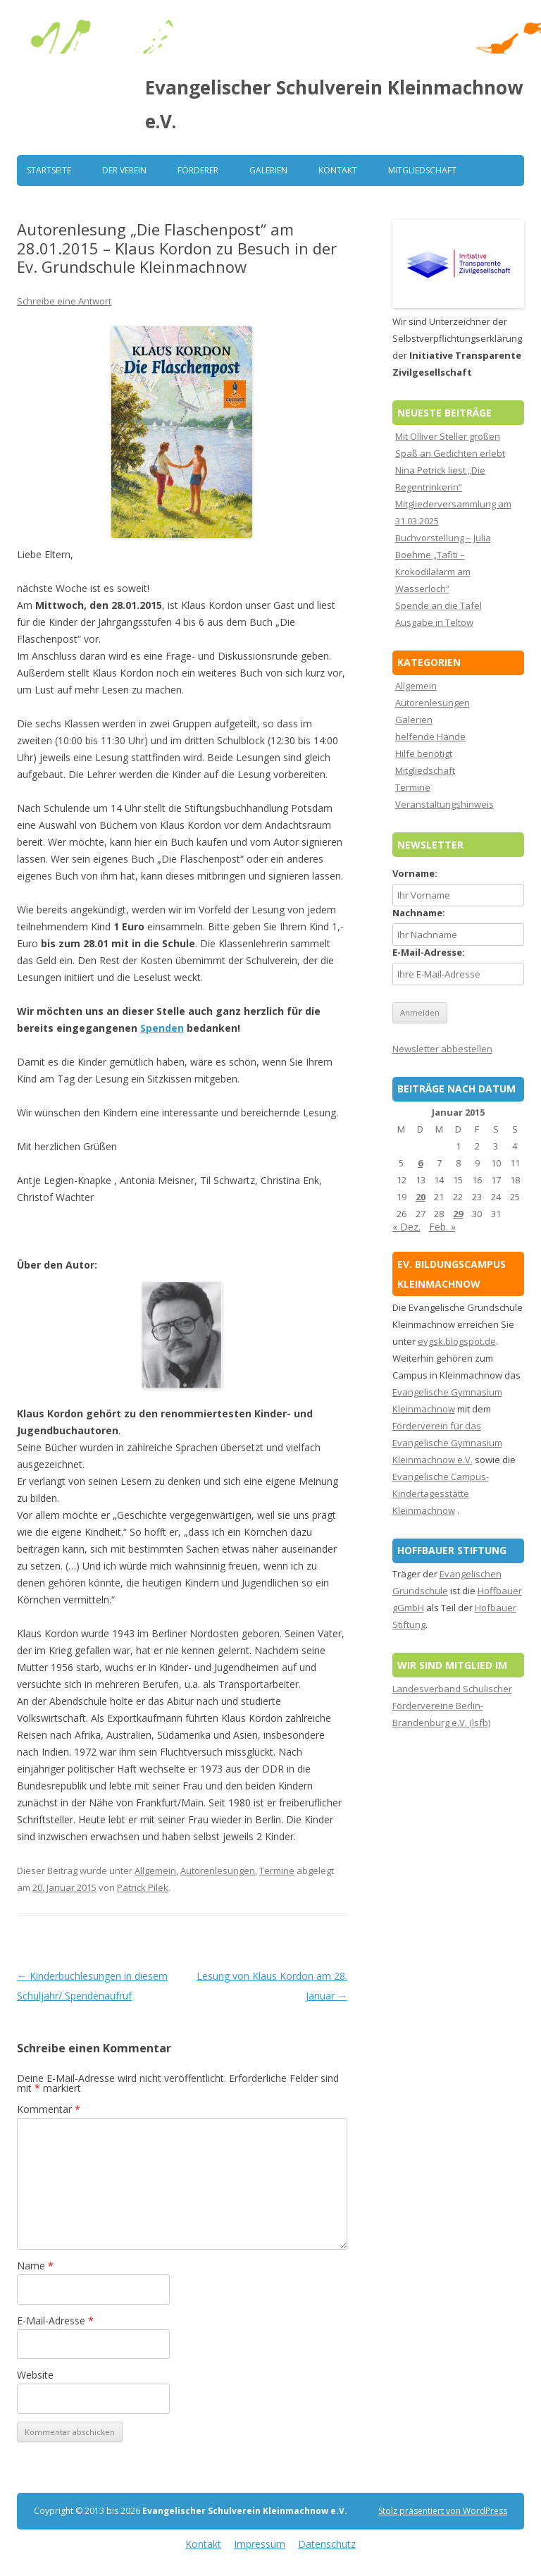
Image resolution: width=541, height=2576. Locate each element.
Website (35, 2374)
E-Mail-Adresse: (428, 952)
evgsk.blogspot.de (457, 1341)
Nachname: (418, 912)
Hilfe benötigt (423, 753)
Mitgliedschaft (422, 170)
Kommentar (48, 2109)
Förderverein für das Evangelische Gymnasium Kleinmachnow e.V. (447, 1442)
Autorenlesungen (217, 1870)
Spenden (162, 1028)
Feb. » (442, 1226)
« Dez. (406, 1226)
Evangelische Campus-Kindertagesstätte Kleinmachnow (440, 1493)
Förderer (198, 170)
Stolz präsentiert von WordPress (442, 2511)
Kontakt (337, 170)
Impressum (259, 2544)
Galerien (268, 170)
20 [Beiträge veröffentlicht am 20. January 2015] (420, 1196)
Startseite (49, 170)
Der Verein (124, 170)
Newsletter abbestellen (442, 1048)
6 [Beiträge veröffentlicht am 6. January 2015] (420, 1163)
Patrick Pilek (142, 1887)
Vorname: (414, 873)
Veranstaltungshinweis (444, 804)
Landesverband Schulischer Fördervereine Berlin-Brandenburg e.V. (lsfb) (452, 1705)
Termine (276, 1870)
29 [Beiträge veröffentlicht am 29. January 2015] (458, 1213)
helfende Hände (430, 736)
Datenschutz (327, 2544)
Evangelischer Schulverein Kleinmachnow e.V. (334, 104)
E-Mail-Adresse (55, 2320)
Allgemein (155, 1870)
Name (35, 2265)
